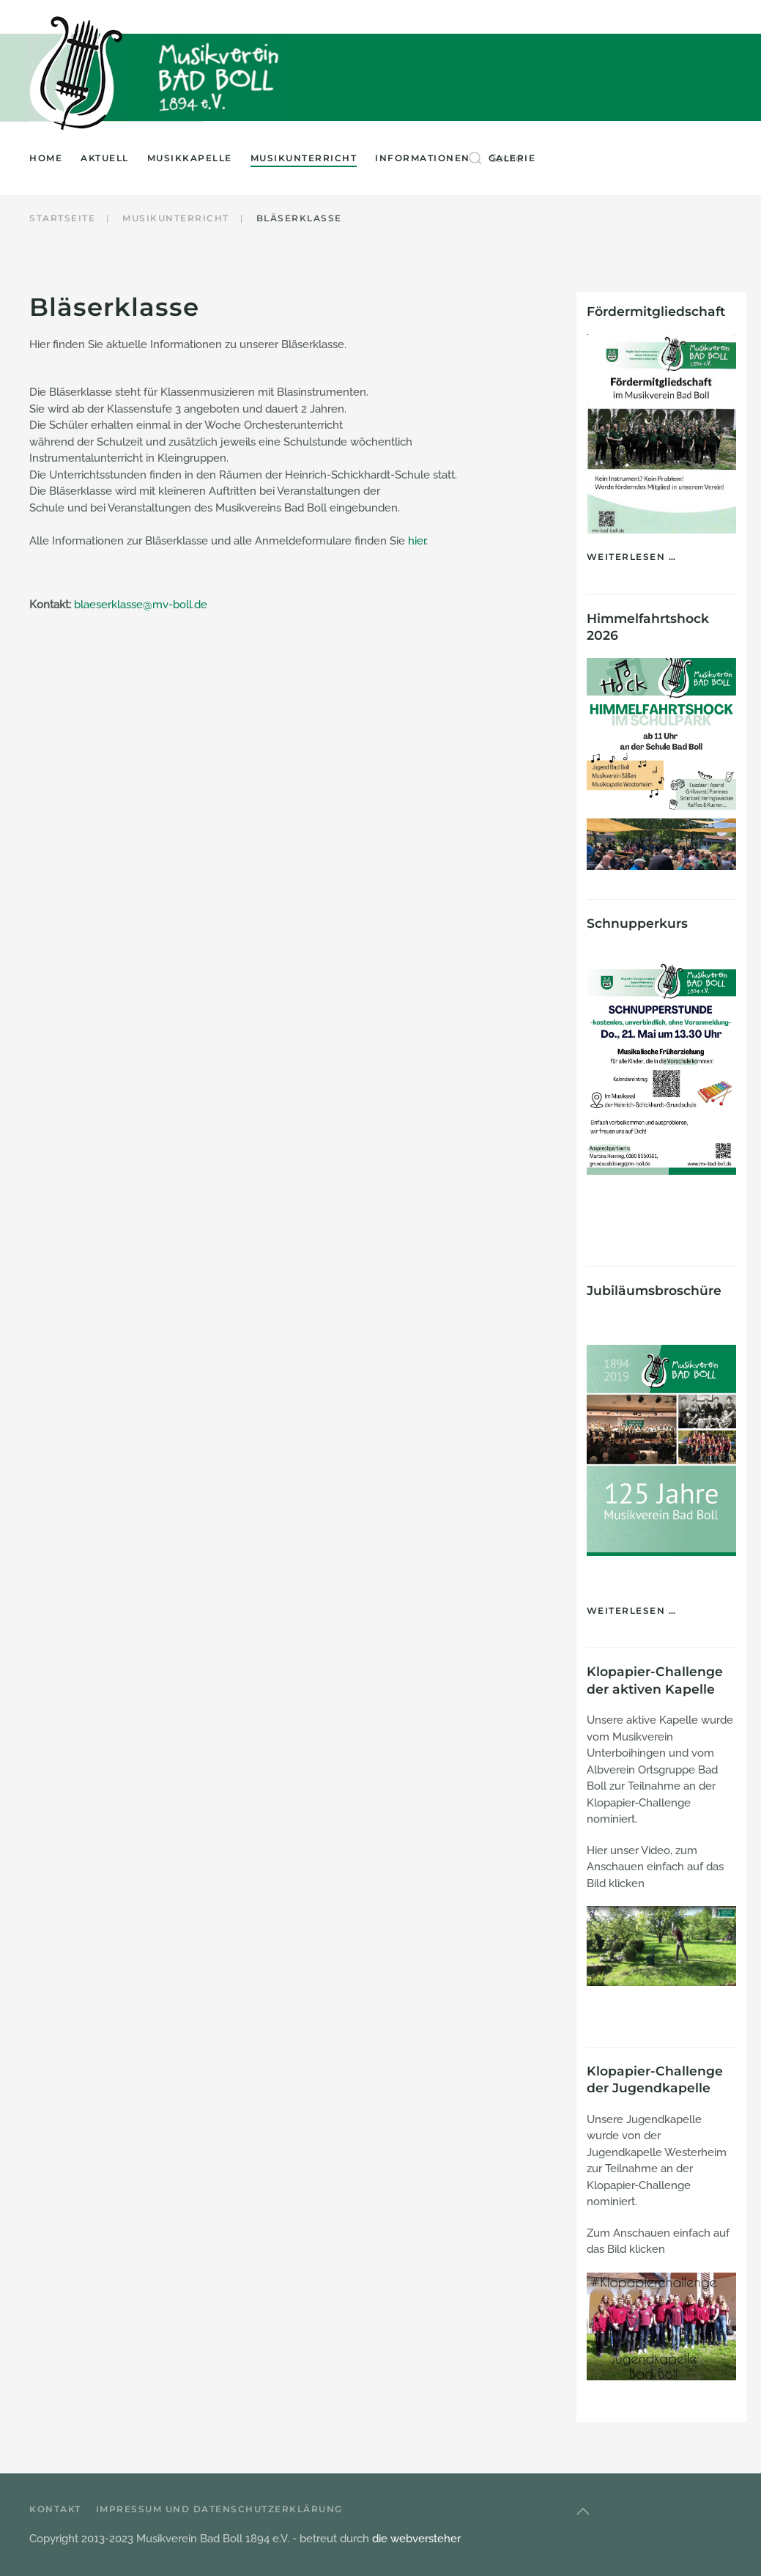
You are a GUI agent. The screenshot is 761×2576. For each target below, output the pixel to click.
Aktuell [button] (105, 157)
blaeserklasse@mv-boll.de (140, 604)
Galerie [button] (512, 157)
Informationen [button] (422, 157)
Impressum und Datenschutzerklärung (219, 2508)
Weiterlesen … (632, 556)
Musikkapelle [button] (189, 157)
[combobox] (607, 158)
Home (45, 157)
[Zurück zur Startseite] (79, 73)
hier (417, 540)
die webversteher (416, 2538)
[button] (583, 2511)
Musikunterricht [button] (303, 157)
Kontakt (55, 2508)
